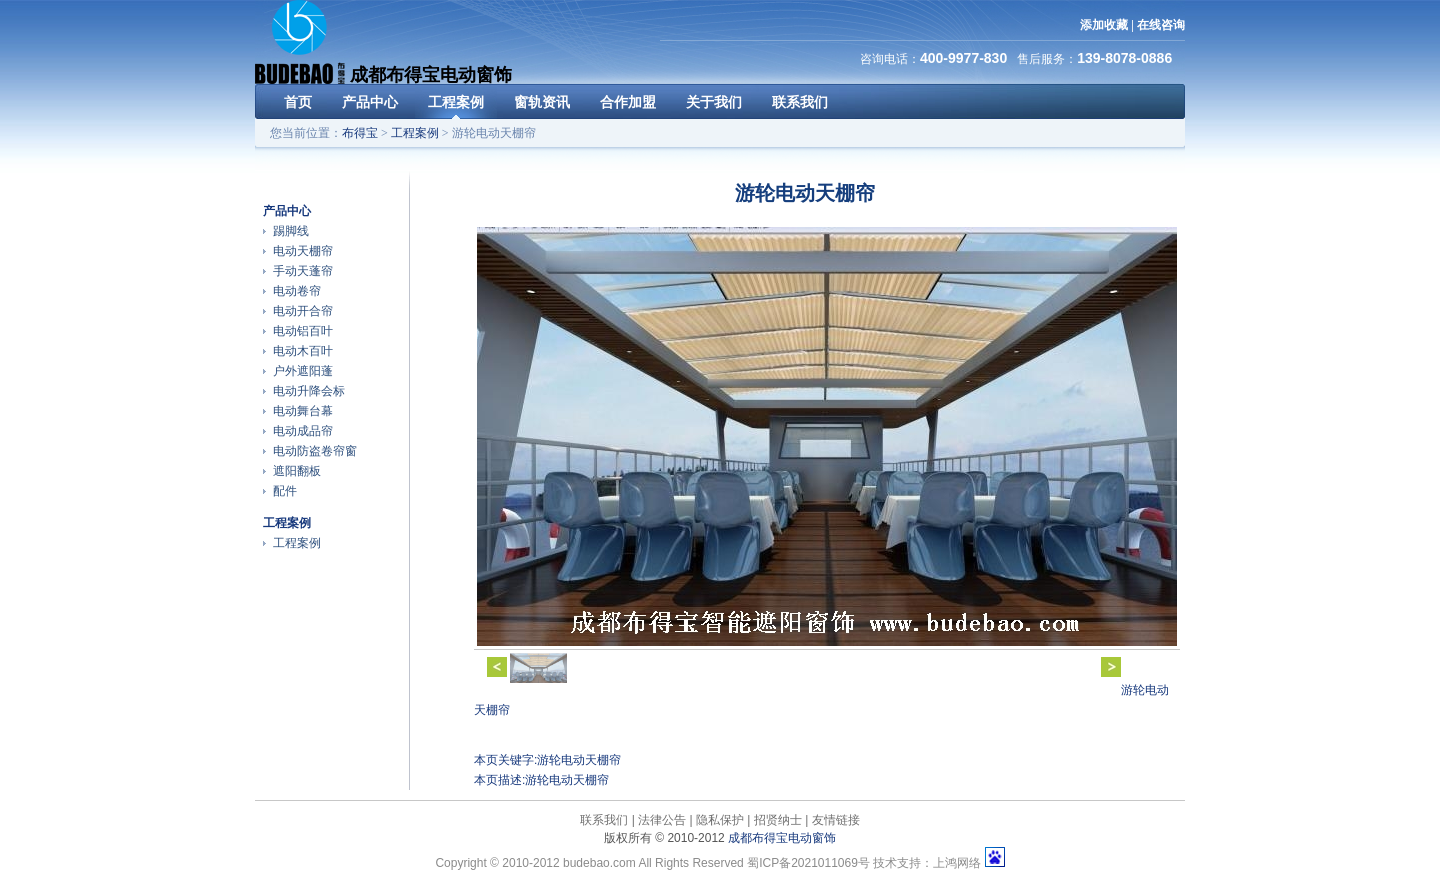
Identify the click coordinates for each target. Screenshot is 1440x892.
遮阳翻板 (297, 471)
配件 (285, 491)
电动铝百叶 (303, 331)
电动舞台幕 (303, 411)
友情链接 (836, 820)
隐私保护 (720, 820)
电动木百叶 (303, 351)
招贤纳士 (778, 820)
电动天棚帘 (303, 251)
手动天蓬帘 (303, 271)
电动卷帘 (297, 291)
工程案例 (456, 102)
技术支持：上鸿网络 (927, 863)
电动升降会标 (309, 391)
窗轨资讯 (542, 102)
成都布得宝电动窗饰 (782, 838)
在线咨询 (1161, 25)
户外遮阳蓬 (303, 371)
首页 (298, 102)
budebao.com (599, 863)
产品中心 (370, 102)
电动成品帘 (303, 431)
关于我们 (714, 102)
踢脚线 (291, 231)
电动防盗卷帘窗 (315, 451)
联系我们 (800, 102)
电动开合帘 (303, 311)
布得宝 (360, 133)
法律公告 (662, 820)
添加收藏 (1104, 25)
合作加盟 (628, 102)
